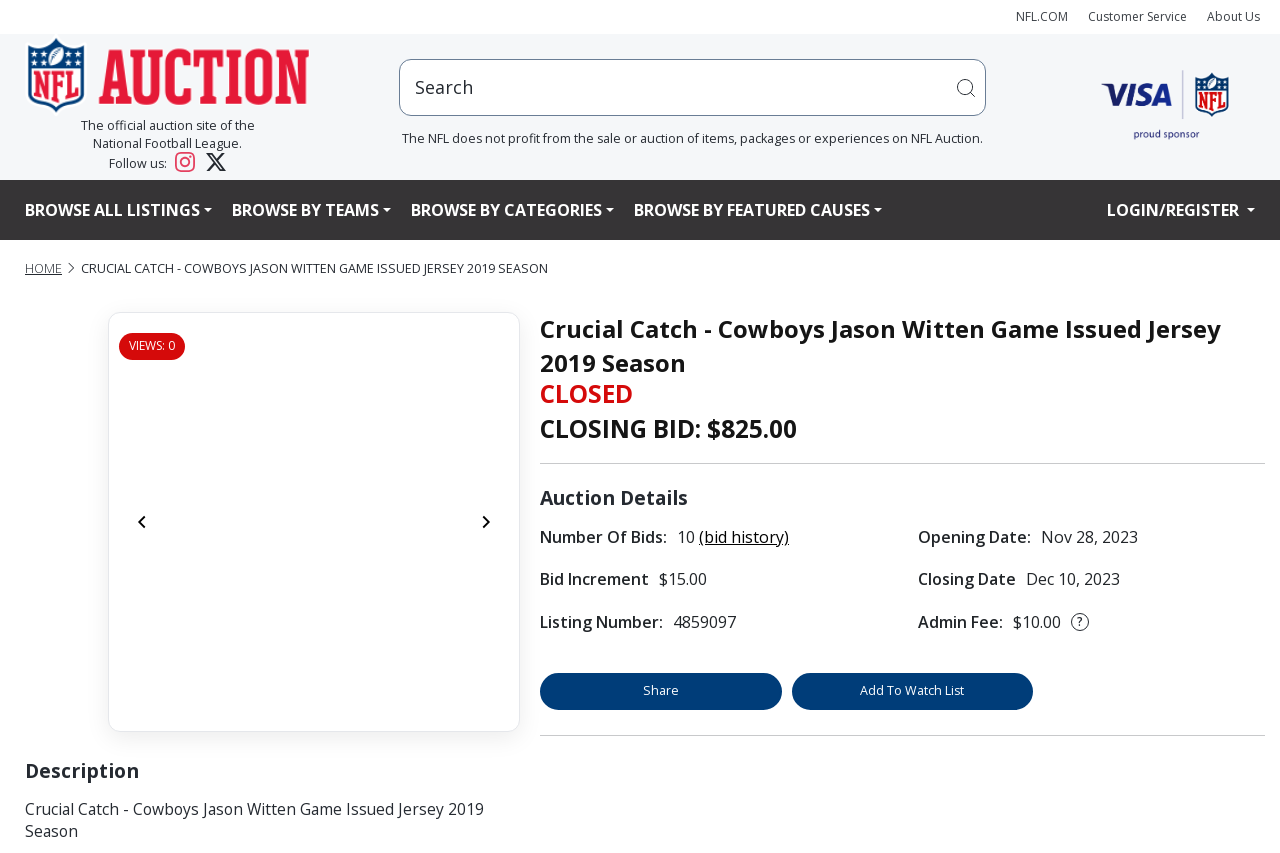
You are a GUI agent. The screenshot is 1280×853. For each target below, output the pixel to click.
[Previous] (142, 522)
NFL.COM (1042, 16)
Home (43, 268)
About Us (1233, 16)
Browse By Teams (305, 210)
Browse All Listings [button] (112, 210)
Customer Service (1137, 16)
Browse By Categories (506, 210)
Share (661, 690)
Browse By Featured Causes (752, 210)
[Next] (486, 522)
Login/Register (1175, 210)
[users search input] (693, 87)
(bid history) (744, 537)
